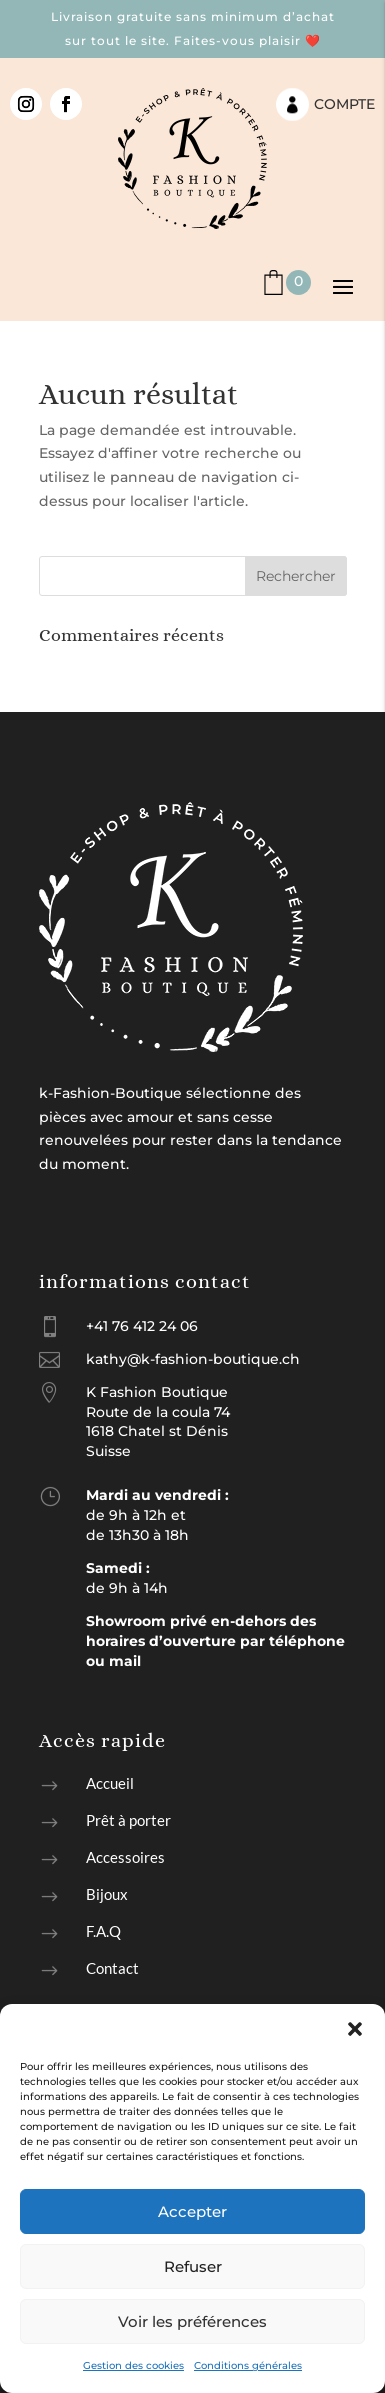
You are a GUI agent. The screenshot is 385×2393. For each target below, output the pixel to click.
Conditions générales (248, 2365)
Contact (112, 1968)
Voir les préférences (192, 2321)
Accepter (192, 2211)
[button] (355, 2029)
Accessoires (125, 1857)
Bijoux (107, 1894)
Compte (344, 104)
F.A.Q (103, 1931)
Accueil (110, 1783)
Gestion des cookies (133, 2365)
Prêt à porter (128, 1820)
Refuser (193, 2266)
